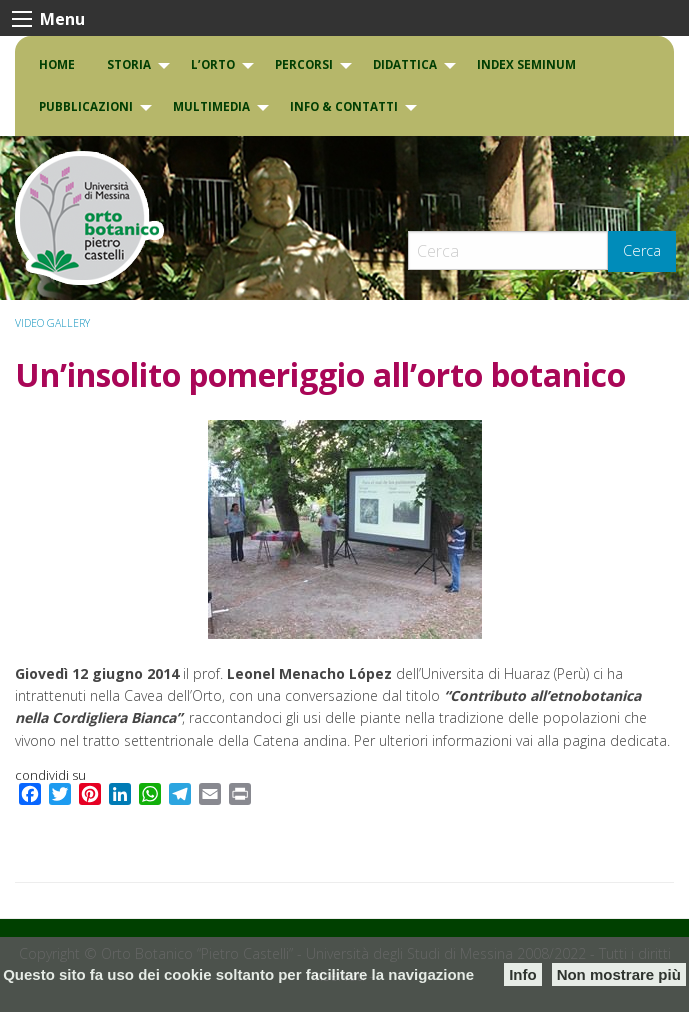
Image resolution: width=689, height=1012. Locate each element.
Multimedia (211, 106)
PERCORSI (304, 64)
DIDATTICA (405, 64)
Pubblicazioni (86, 106)
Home (57, 64)
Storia (129, 64)
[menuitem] (57, 65)
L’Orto (213, 64)
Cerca (642, 250)
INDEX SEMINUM (526, 64)
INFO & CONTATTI (344, 106)
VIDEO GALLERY (52, 323)
